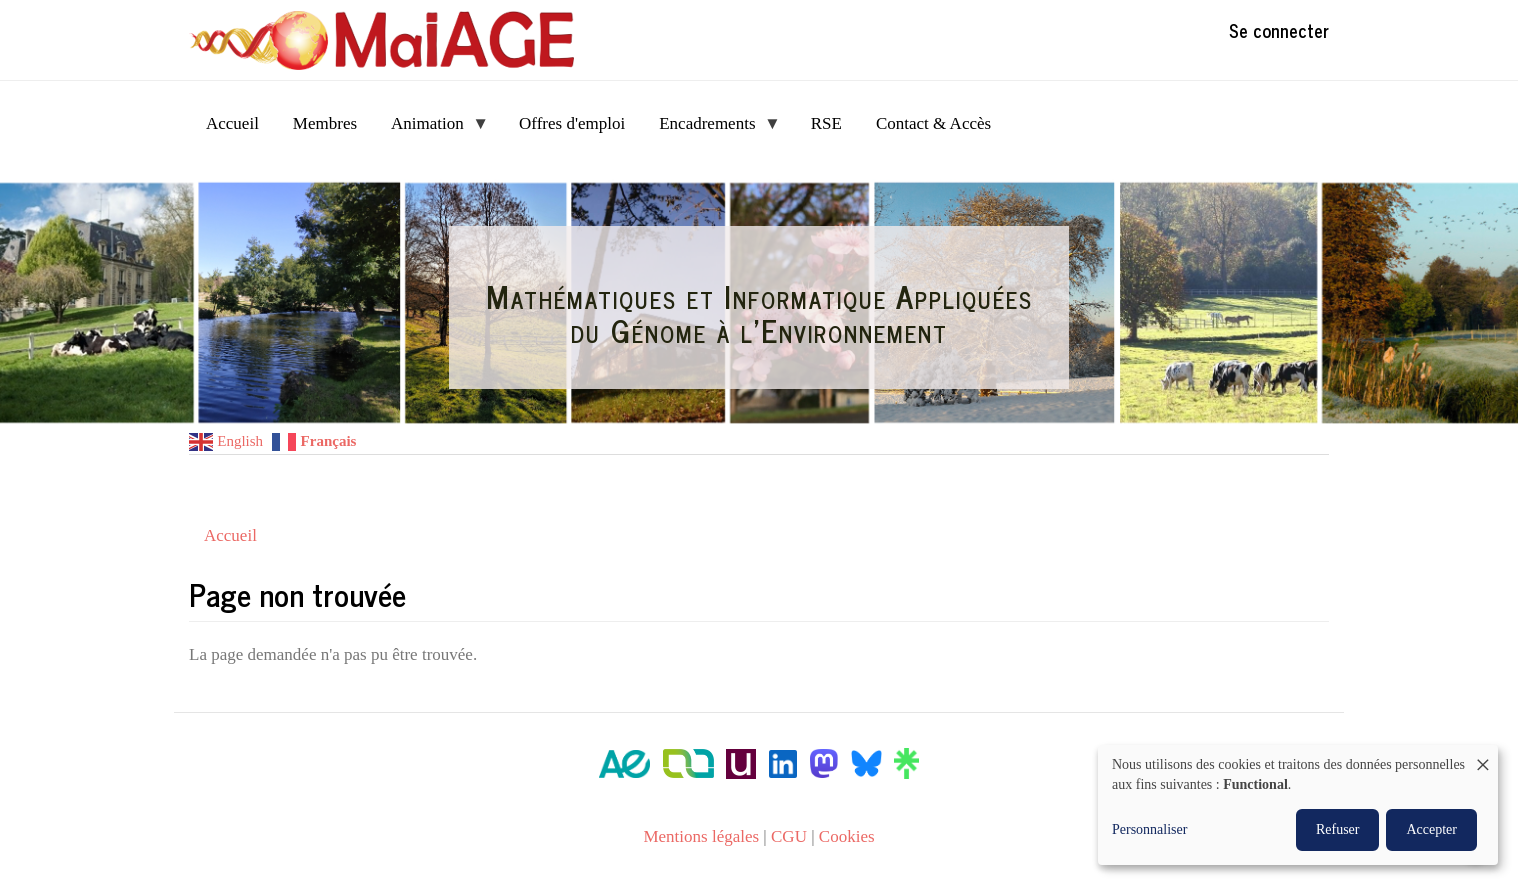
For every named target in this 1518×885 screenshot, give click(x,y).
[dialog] (1298, 805)
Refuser (1338, 829)
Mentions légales (701, 836)
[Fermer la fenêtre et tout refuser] (1483, 757)
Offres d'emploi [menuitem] (572, 123)
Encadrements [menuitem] (711, 129)
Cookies (847, 836)
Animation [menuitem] (431, 129)
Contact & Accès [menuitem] (933, 123)
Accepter (1431, 829)
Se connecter (1279, 30)
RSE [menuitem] (826, 123)
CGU (789, 836)
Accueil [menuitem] (232, 123)
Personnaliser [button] (1149, 829)
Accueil (230, 535)
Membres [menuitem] (325, 123)
